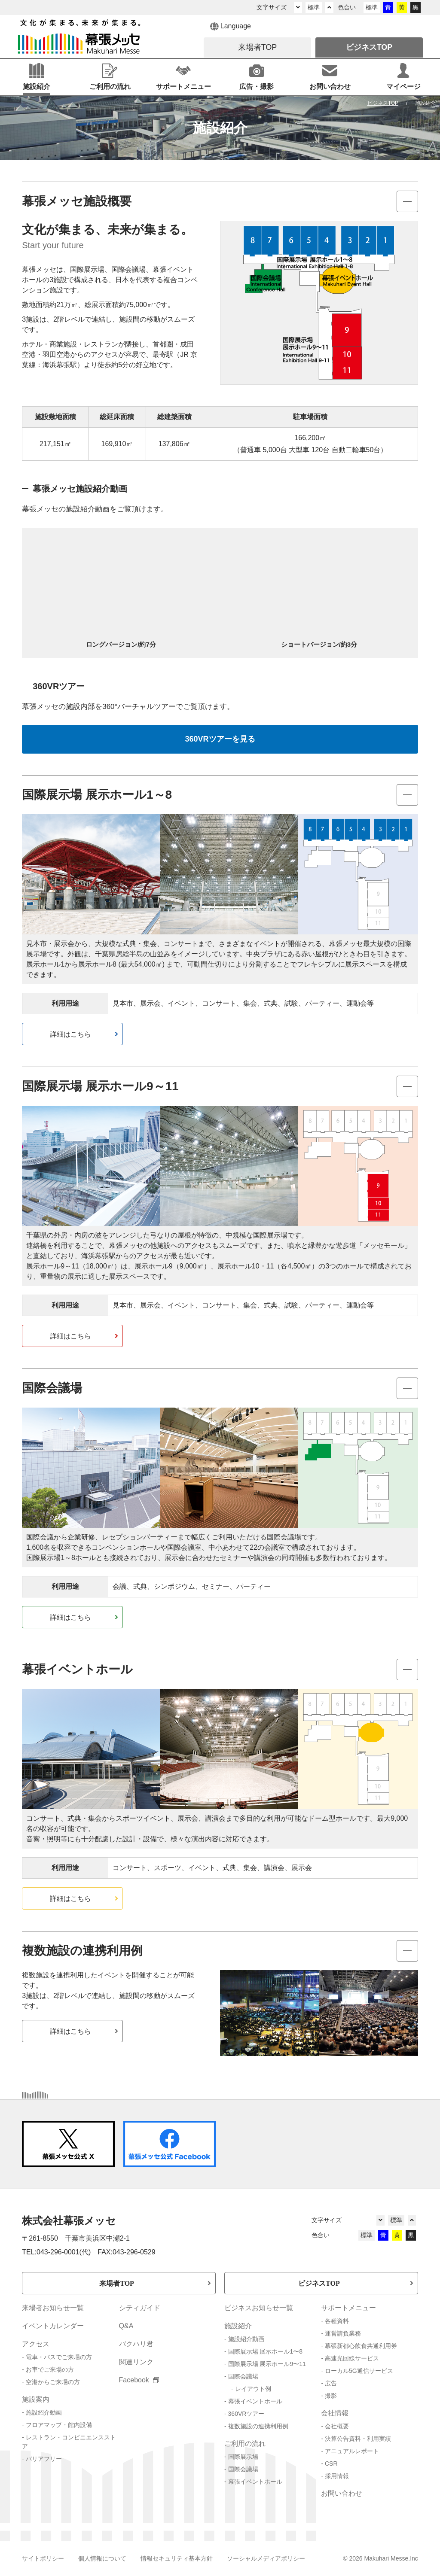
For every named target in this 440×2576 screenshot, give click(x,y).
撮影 (331, 2395)
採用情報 (337, 2476)
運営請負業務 (343, 2333)
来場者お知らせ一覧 (53, 2307)
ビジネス (369, 47)
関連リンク (136, 2362)
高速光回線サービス (352, 2358)
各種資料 (337, 2320)
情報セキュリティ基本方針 (177, 2558)
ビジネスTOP (319, 2283)
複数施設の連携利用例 (258, 2426)
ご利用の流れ (245, 2443)
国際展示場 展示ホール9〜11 (267, 2363)
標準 (314, 7)
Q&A (126, 2326)
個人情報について (102, 2558)
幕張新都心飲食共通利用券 (361, 2345)
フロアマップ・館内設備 (59, 2424)
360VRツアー (246, 2413)
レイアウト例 (253, 2388)
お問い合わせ (341, 2493)
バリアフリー (44, 2458)
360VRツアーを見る (220, 739)
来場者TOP (116, 2283)
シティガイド (139, 2307)
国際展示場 (243, 2456)
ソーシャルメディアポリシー (266, 2558)
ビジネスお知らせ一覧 (258, 2307)
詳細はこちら (70, 1034)
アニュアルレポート (352, 2451)
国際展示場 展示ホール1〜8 (265, 2351)
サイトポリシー (43, 2558)
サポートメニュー (348, 2307)
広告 (331, 2383)
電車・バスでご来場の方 (59, 2357)
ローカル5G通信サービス (359, 2370)
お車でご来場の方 (50, 2369)
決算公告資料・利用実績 (358, 2438)
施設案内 (35, 2399)
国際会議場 (243, 2376)
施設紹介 (238, 2326)
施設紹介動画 (44, 2412)
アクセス (35, 2344)
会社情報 (334, 2413)
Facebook (139, 2380)
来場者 (257, 47)
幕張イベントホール (255, 2401)
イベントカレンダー (53, 2326)
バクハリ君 (136, 2344)
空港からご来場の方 (53, 2381)
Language (230, 26)
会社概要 (337, 2426)
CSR (331, 2463)
